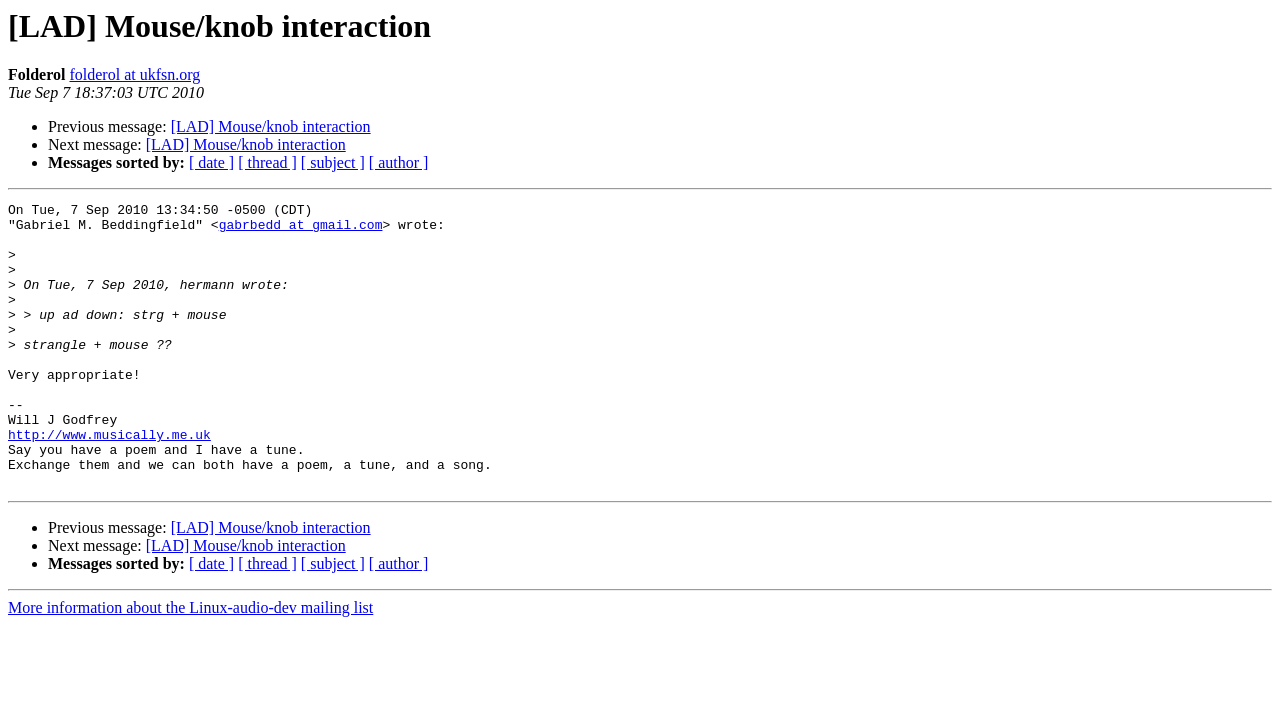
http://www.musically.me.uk (109, 482)
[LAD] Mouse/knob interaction (271, 126)
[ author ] (399, 162)
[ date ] (211, 162)
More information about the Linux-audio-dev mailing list (190, 664)
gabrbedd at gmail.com (301, 230)
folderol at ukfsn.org (134, 74)
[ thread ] (267, 162)
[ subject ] (333, 162)
